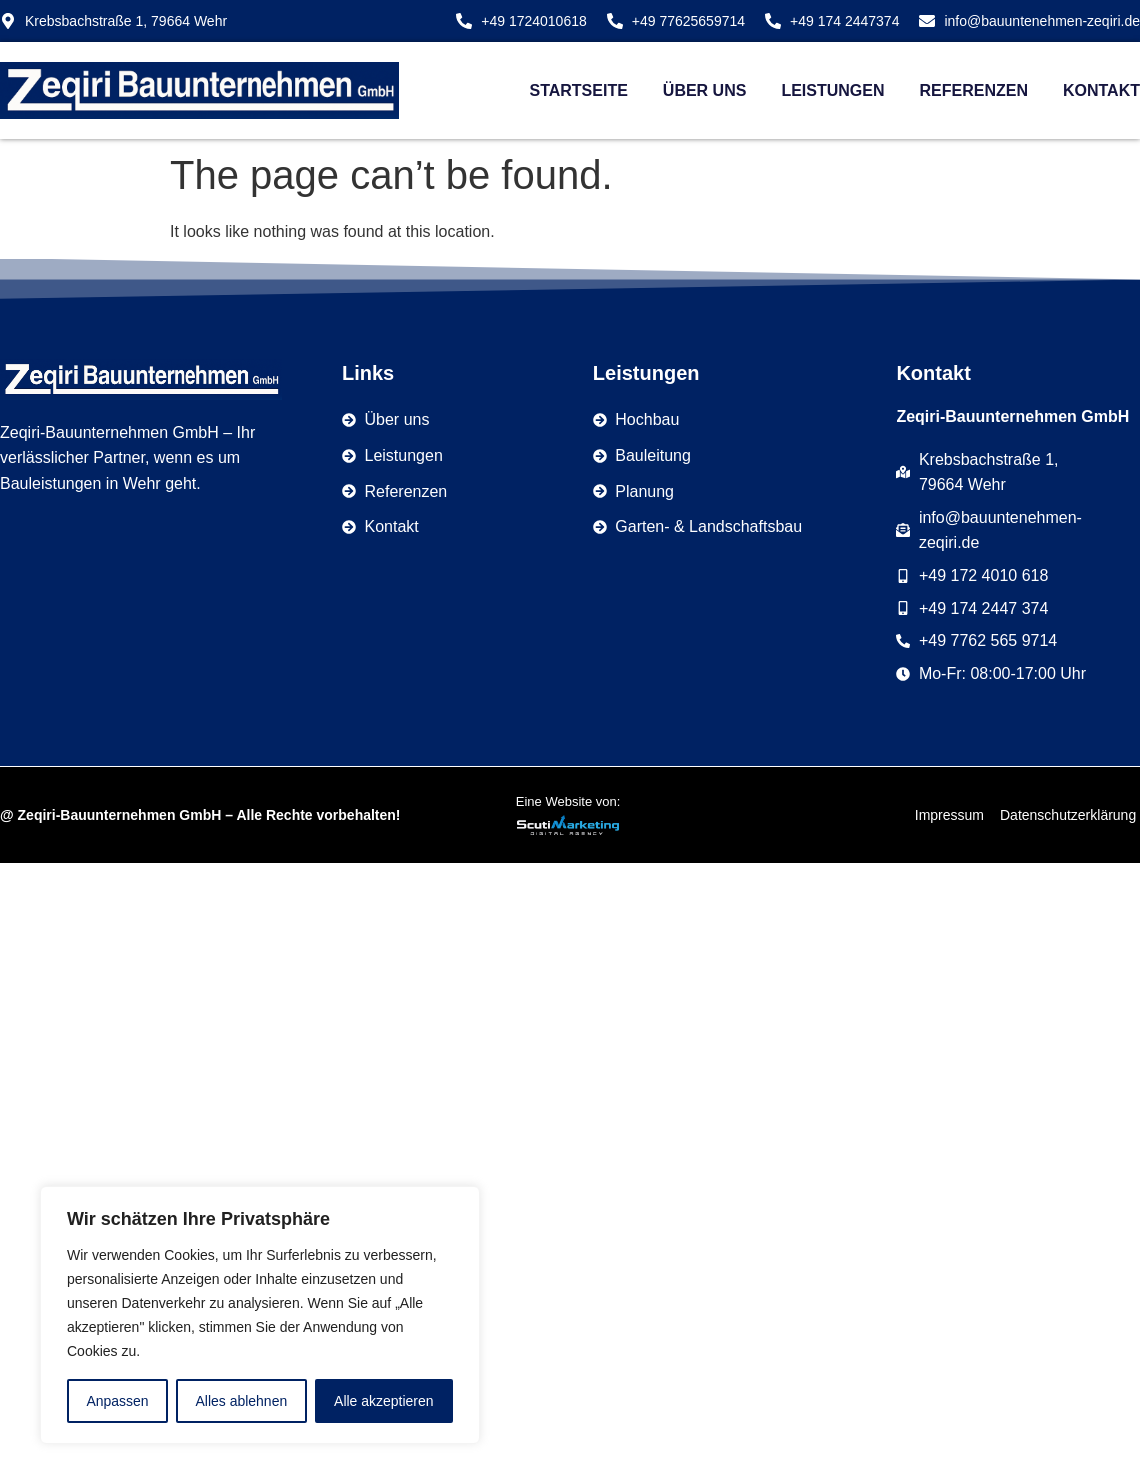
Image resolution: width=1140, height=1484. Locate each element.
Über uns (705, 90)
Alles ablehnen (241, 1401)
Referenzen (974, 90)
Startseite (578, 90)
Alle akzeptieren (384, 1401)
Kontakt (1101, 90)
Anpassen (117, 1401)
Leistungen (832, 90)
